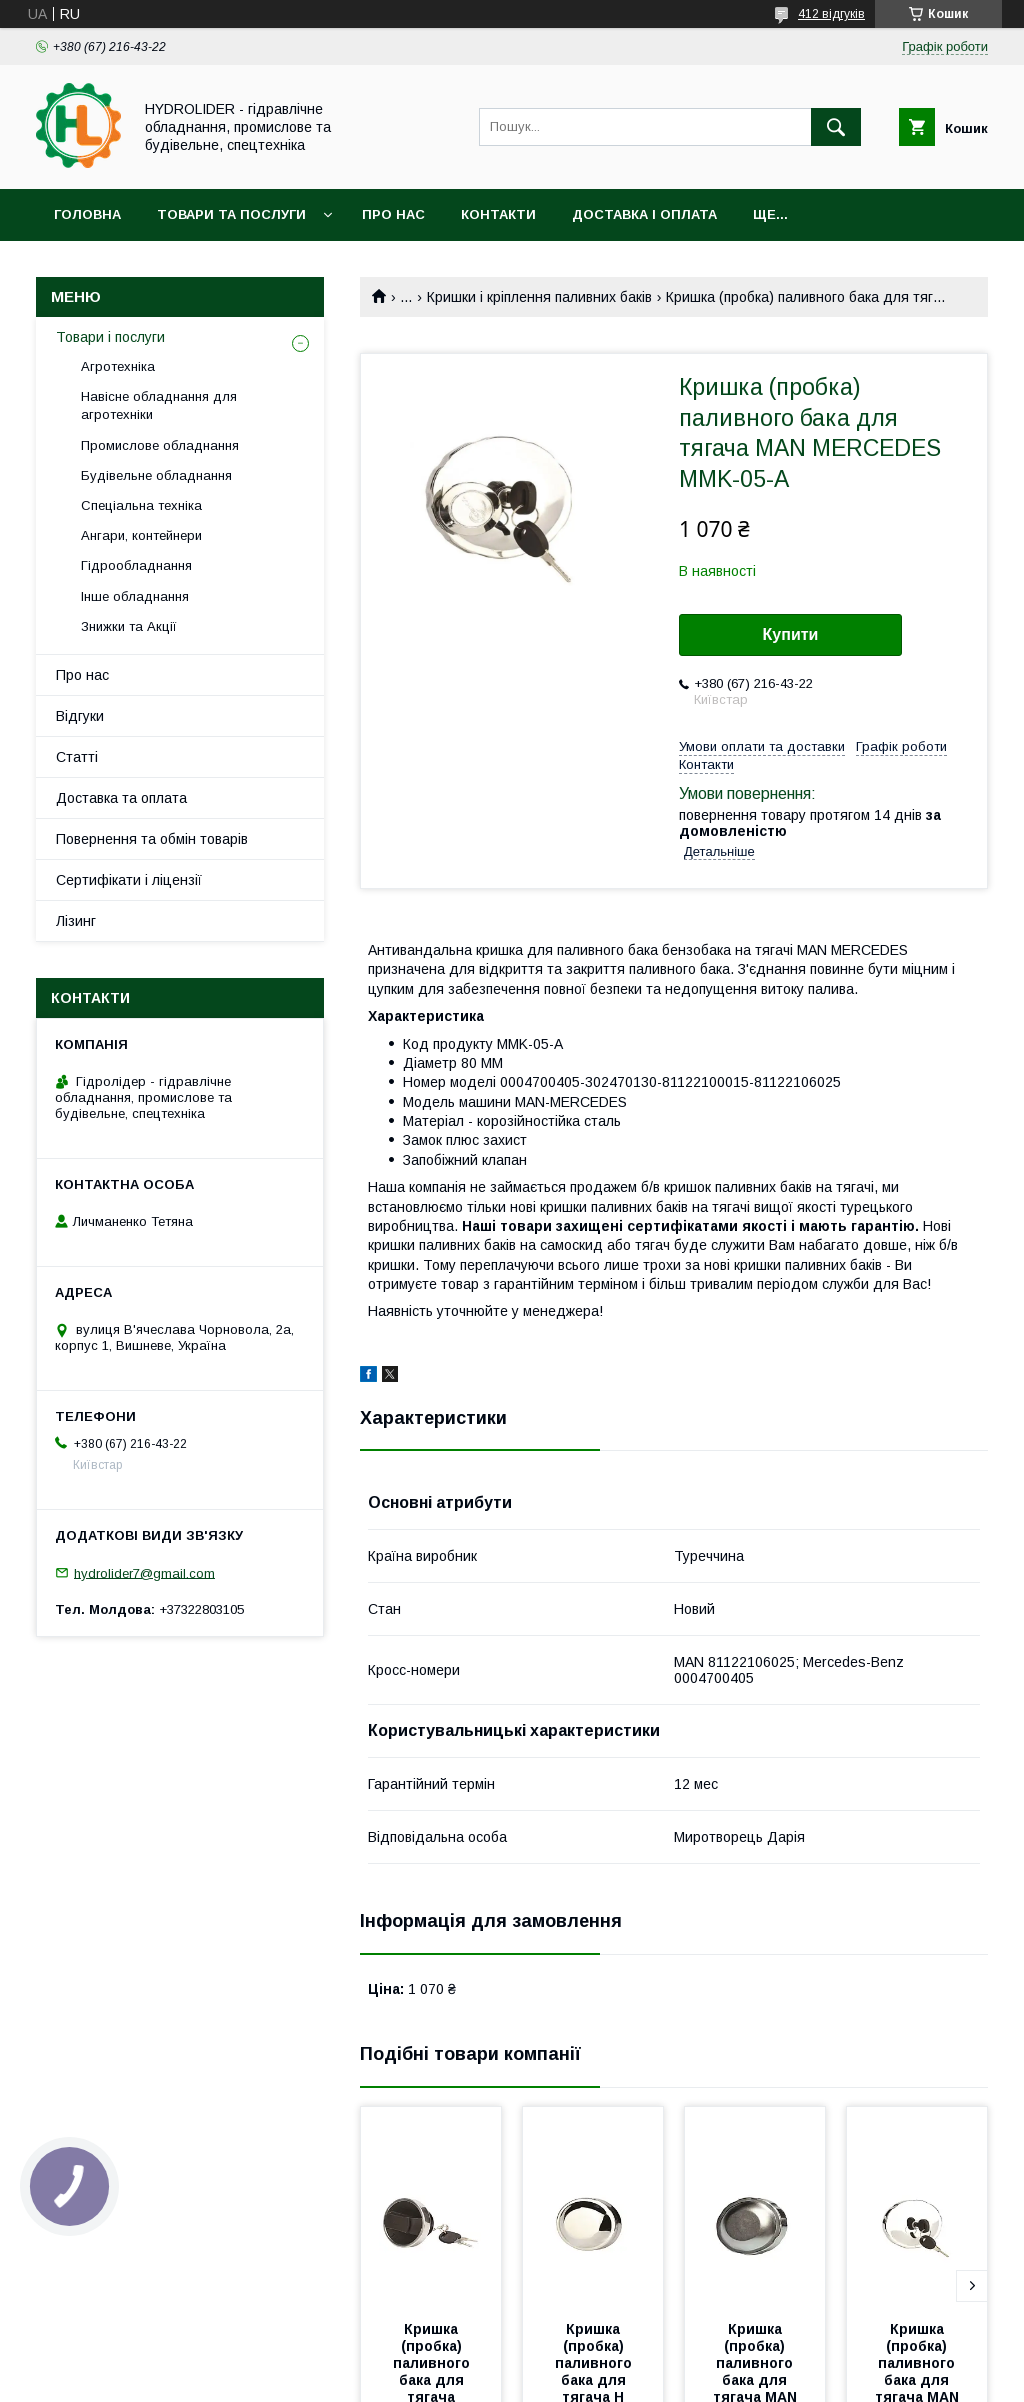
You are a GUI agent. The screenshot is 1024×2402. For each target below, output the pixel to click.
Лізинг (76, 921)
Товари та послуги (231, 214)
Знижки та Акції (129, 626)
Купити (791, 634)
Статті (77, 757)
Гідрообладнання (136, 565)
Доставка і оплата (644, 214)
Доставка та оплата (121, 798)
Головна (87, 214)
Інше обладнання (135, 596)
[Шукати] (836, 127)
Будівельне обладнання (156, 475)
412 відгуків (831, 14)
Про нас (393, 214)
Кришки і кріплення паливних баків (539, 297)
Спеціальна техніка (141, 505)
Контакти (498, 214)
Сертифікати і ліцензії (129, 880)
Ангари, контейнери (141, 535)
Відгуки (80, 716)
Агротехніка (118, 366)
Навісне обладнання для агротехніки (159, 405)
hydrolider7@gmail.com (144, 1572)
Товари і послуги (110, 337)
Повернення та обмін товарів (152, 839)
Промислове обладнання (160, 445)
